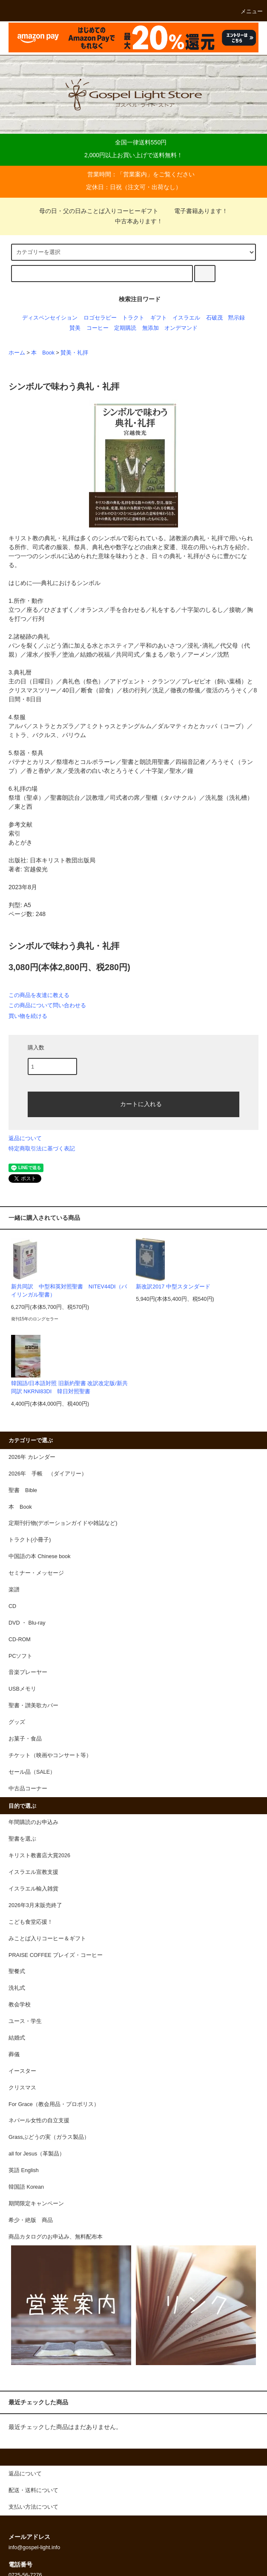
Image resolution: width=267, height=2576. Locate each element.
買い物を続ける (28, 1016)
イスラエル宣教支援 (33, 1872)
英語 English (24, 2170)
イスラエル (186, 318)
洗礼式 (17, 1988)
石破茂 (214, 318)
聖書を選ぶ (22, 1839)
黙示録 (236, 318)
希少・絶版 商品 (31, 2220)
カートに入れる (134, 1103)
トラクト (133, 318)
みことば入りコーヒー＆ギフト (47, 1939)
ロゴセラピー (100, 318)
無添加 (150, 328)
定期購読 (125, 328)
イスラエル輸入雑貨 (33, 1889)
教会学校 (20, 2005)
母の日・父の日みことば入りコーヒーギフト (98, 210)
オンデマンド (181, 328)
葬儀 (14, 2054)
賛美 (74, 328)
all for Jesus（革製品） (37, 2154)
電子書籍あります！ (196, 210)
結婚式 (17, 2038)
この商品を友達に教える (39, 995)
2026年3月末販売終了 (35, 1905)
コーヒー (97, 328)
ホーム (17, 353)
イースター (22, 2071)
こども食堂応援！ (31, 1922)
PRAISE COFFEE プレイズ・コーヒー (56, 1955)
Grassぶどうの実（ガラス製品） (49, 2137)
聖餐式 (17, 1971)
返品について (25, 1138)
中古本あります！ (134, 221)
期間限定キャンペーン (36, 2204)
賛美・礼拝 (74, 353)
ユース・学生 (25, 2021)
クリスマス (22, 2088)
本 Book (43, 353)
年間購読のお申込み (33, 1822)
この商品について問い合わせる (47, 1005)
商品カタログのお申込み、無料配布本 (56, 2237)
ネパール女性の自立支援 (39, 2121)
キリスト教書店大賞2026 (39, 1856)
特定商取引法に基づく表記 (42, 1148)
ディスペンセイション (50, 318)
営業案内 (135, 174)
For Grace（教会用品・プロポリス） (54, 2104)
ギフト (158, 318)
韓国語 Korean (26, 2187)
